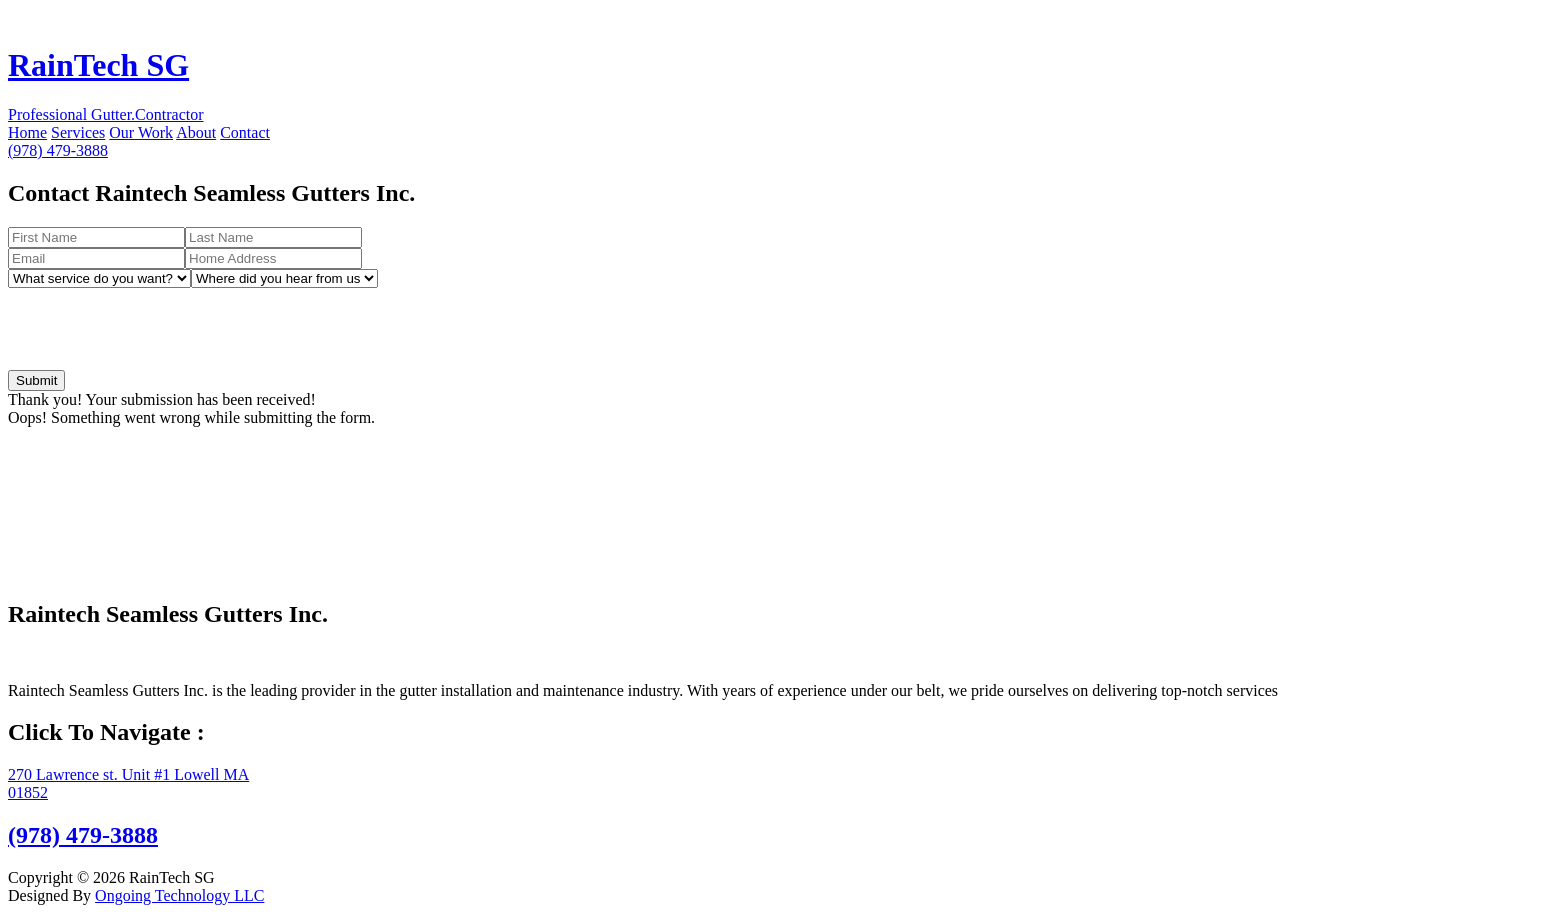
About (196, 132)
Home (27, 132)
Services (78, 132)
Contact (245, 132)
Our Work (141, 132)
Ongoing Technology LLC (179, 895)
